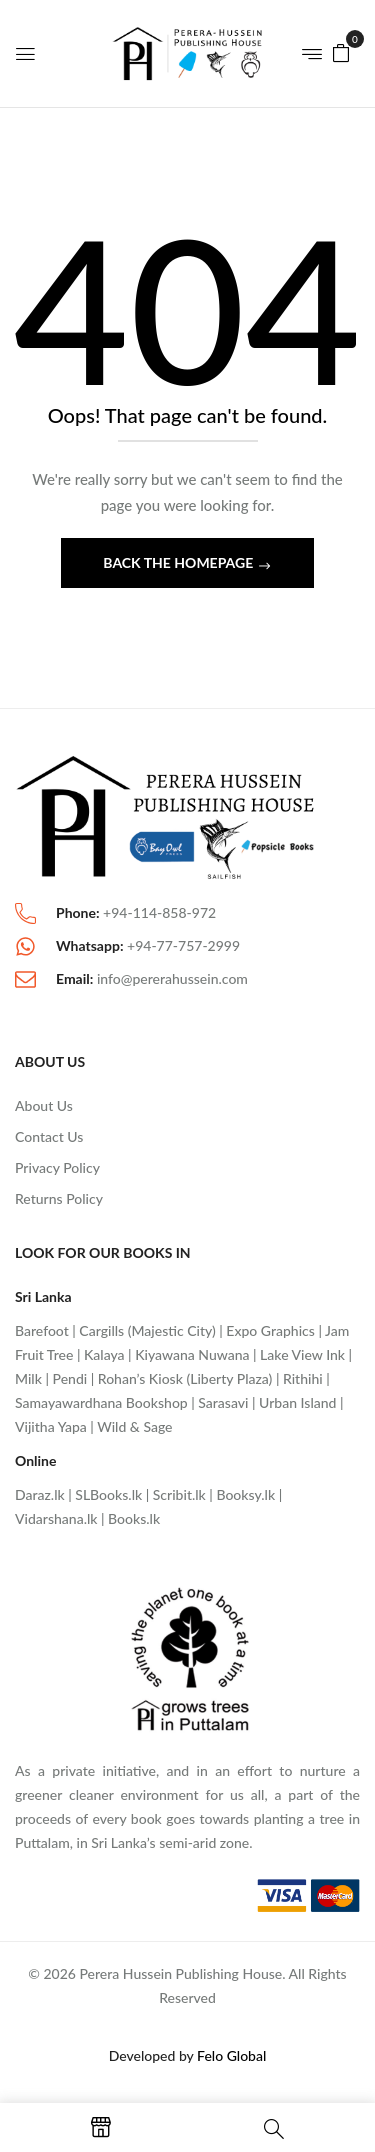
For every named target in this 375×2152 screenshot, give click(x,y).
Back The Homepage (179, 562)
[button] (341, 51)
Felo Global (231, 2055)
